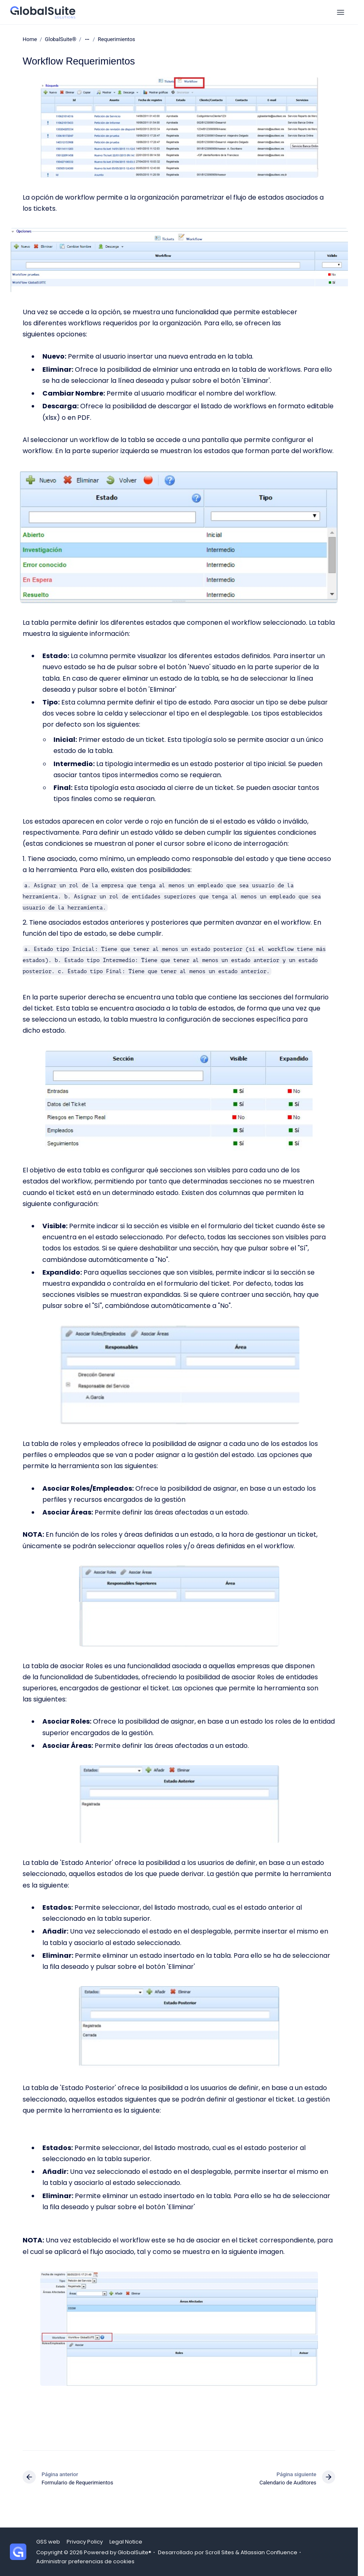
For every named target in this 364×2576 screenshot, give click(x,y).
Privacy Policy (85, 2542)
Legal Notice (125, 2542)
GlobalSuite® (60, 39)
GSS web (48, 2542)
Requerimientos (116, 39)
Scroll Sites (219, 2552)
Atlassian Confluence (269, 2552)
